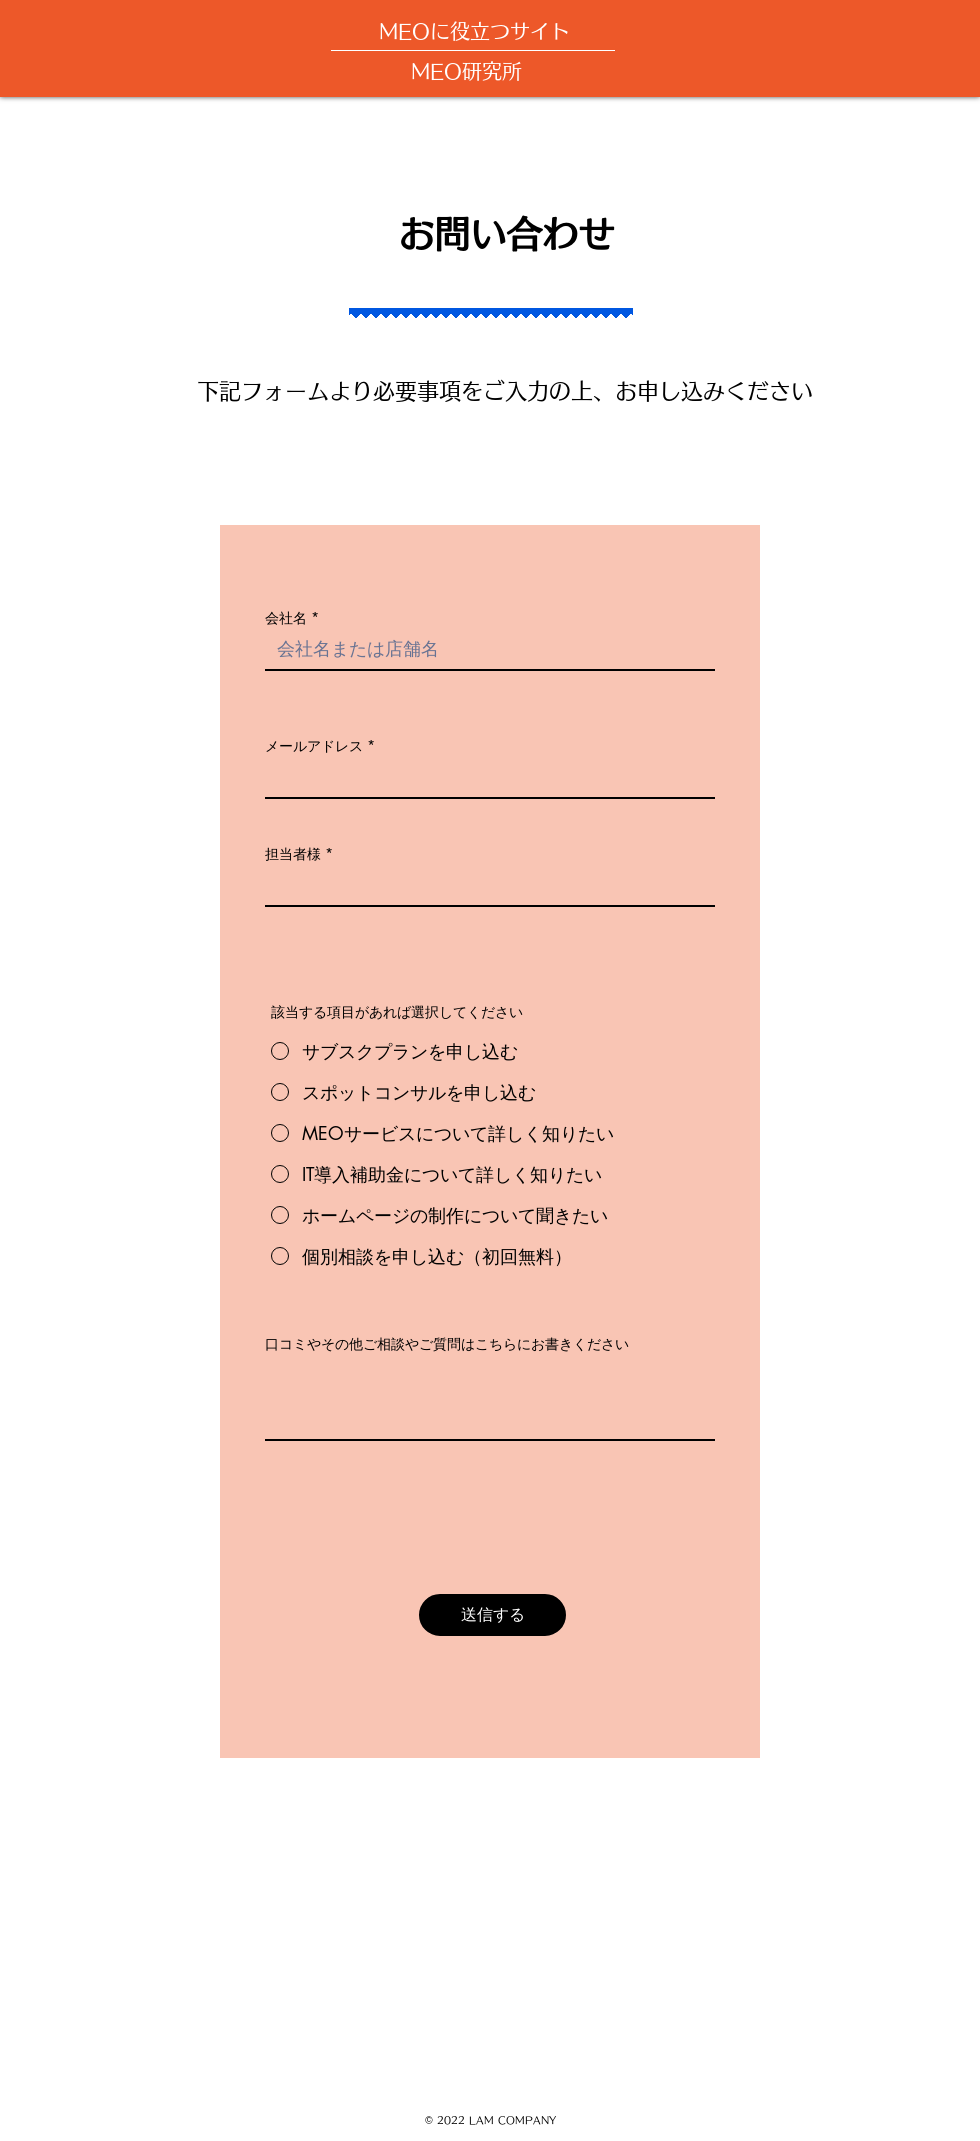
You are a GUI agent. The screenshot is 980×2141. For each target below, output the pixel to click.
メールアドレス (314, 746)
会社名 (286, 618)
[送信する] (492, 1615)
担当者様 (293, 854)
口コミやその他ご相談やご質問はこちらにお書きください (447, 1344)
